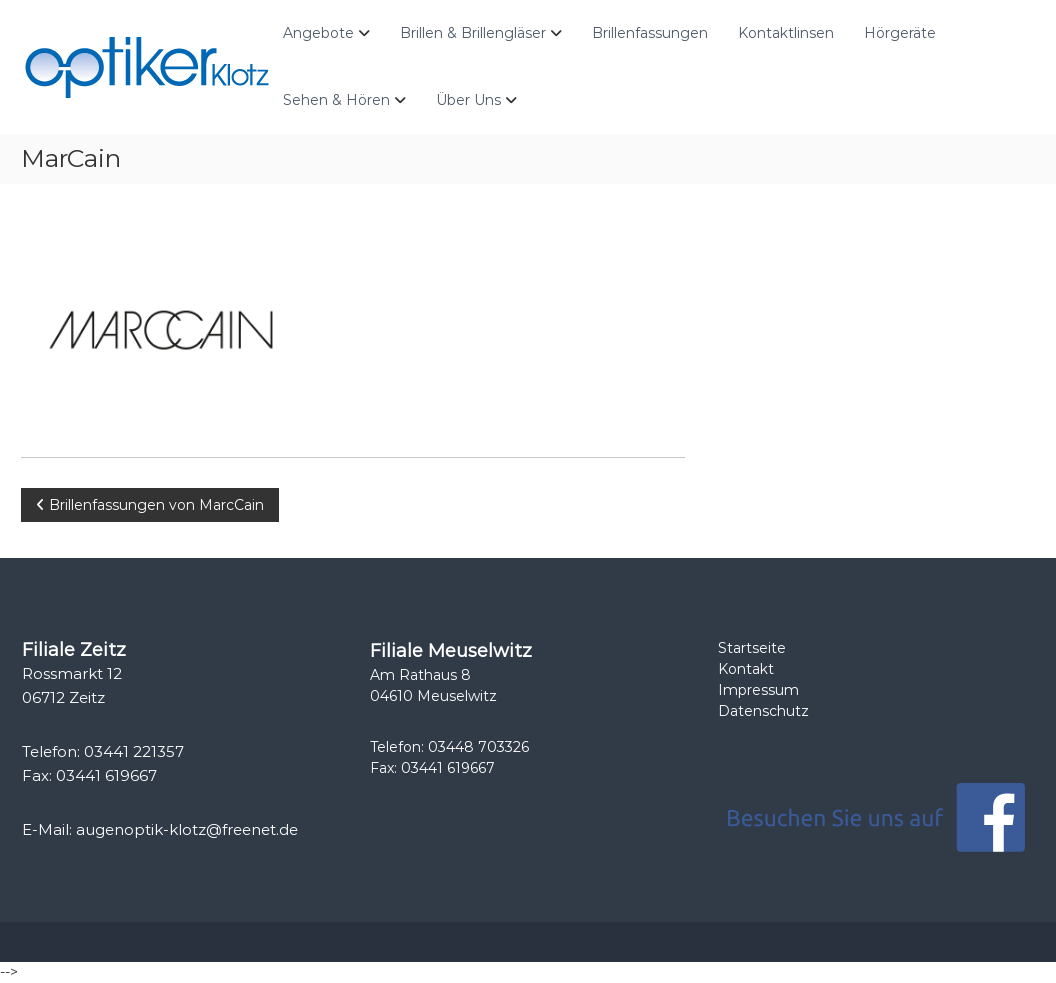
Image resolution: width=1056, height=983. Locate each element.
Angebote (318, 33)
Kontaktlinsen (786, 33)
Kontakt (746, 669)
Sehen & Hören (336, 100)
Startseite (752, 648)
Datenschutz (763, 711)
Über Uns (468, 100)
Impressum (758, 690)
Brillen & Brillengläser (473, 33)
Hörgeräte (900, 33)
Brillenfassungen (650, 33)
